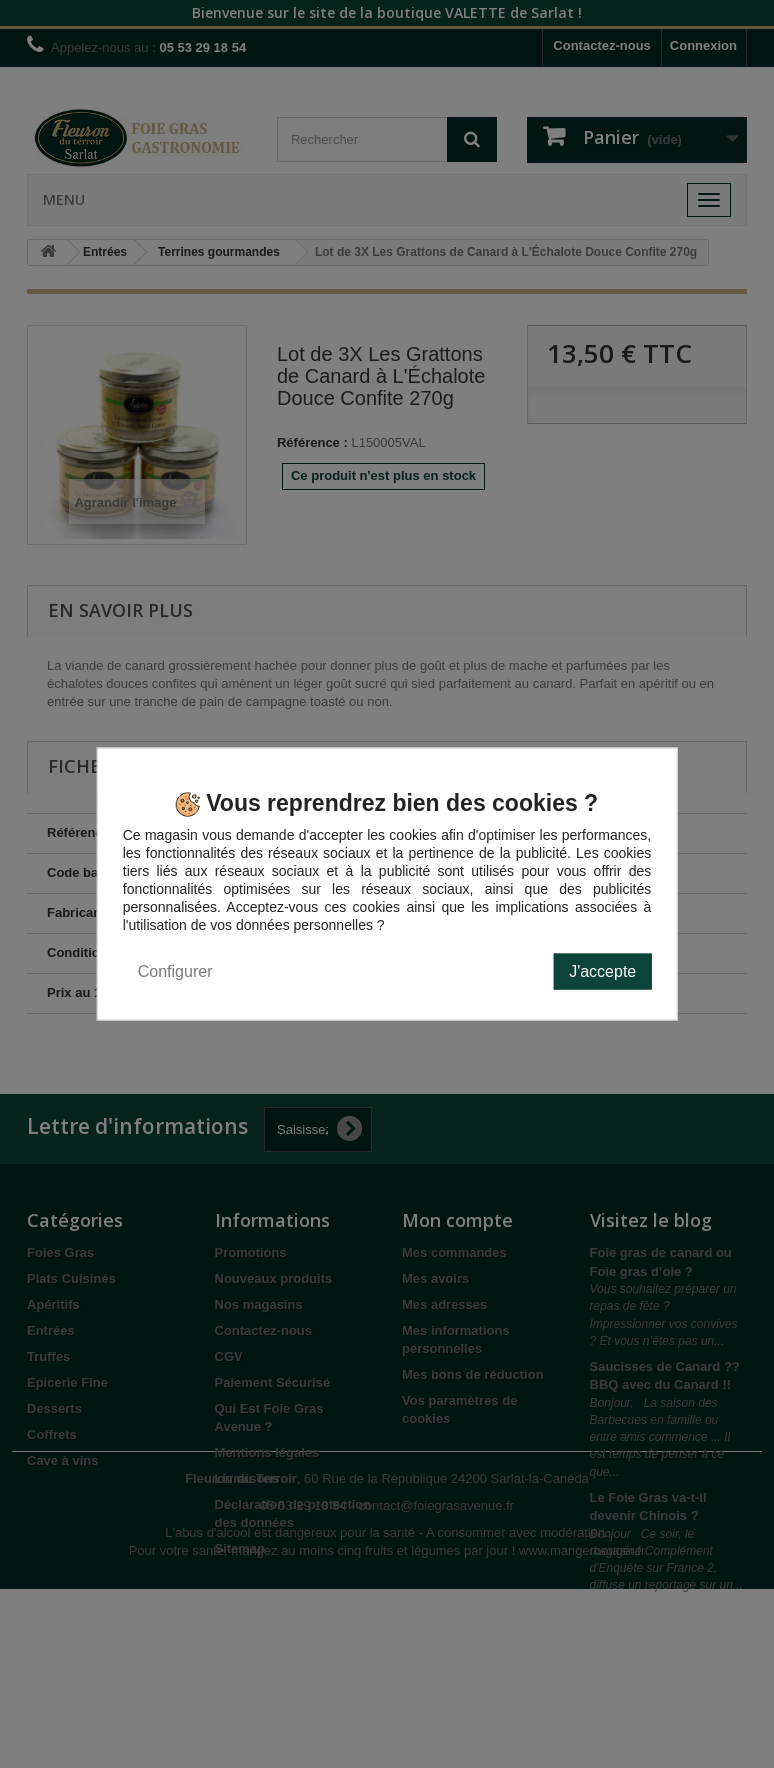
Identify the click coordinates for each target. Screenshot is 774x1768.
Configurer (175, 970)
